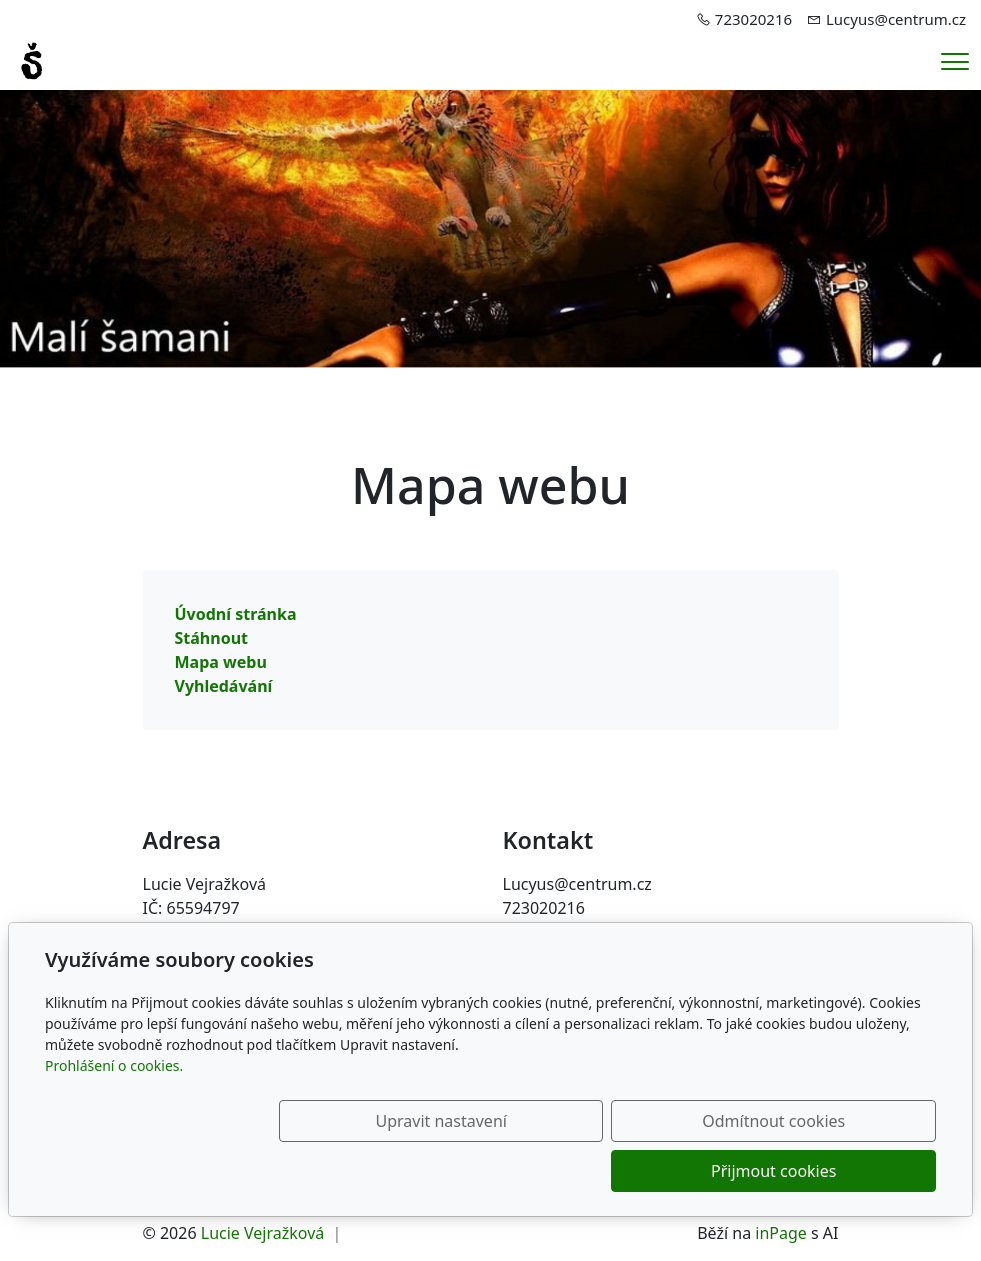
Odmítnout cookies (640, 1171)
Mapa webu (221, 662)
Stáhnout (212, 638)
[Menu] (955, 61)
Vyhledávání (224, 686)
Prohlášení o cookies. (114, 1115)
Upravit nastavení (439, 1171)
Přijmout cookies (839, 1171)
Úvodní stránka (236, 614)
